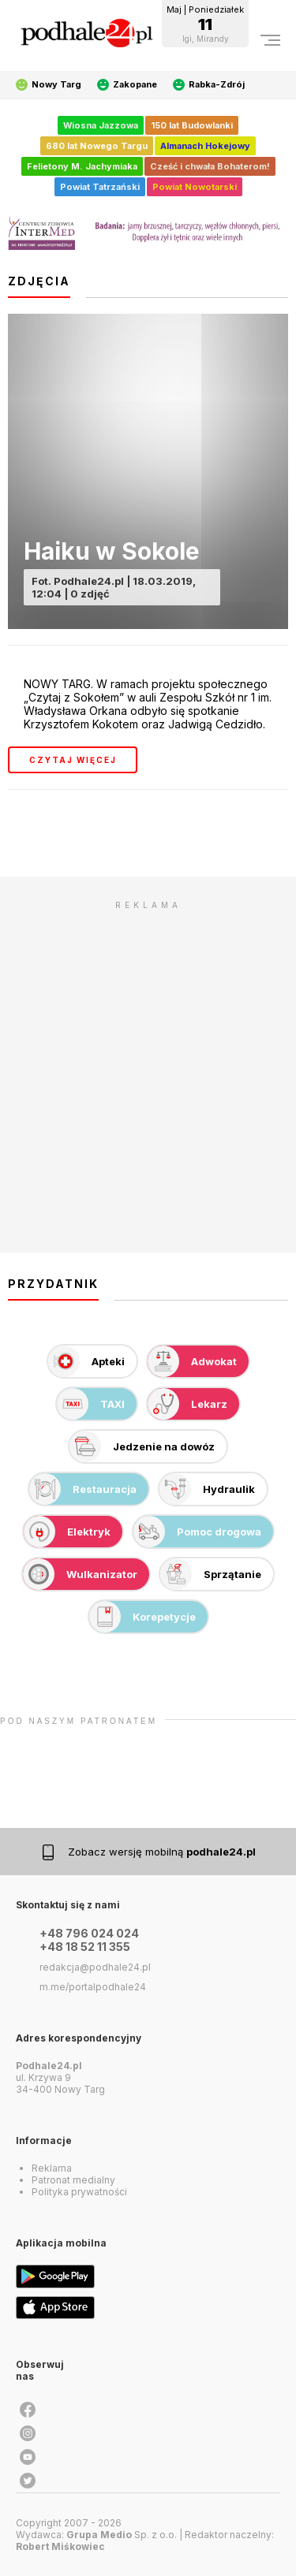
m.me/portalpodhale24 (92, 1987)
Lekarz (187, 1404)
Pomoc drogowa (197, 1531)
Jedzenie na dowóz (142, 1446)
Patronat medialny (73, 2180)
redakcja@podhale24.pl (95, 1967)
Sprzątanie (210, 1574)
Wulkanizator (80, 1574)
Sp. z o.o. (121, 2535)
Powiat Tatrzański (100, 186)
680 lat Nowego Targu (97, 145)
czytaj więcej (73, 760)
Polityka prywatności (79, 2192)
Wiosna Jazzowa (100, 125)
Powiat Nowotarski (194, 186)
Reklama (52, 2168)
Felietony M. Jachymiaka (82, 166)
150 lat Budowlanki (192, 125)
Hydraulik (207, 1489)
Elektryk (67, 1531)
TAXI (91, 1404)
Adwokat (192, 1361)
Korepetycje (142, 1616)
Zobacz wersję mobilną (162, 1851)
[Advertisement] (148, 1065)
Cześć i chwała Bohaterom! (210, 166)
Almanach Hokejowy (205, 145)
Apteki (86, 1361)
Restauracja (83, 1489)
